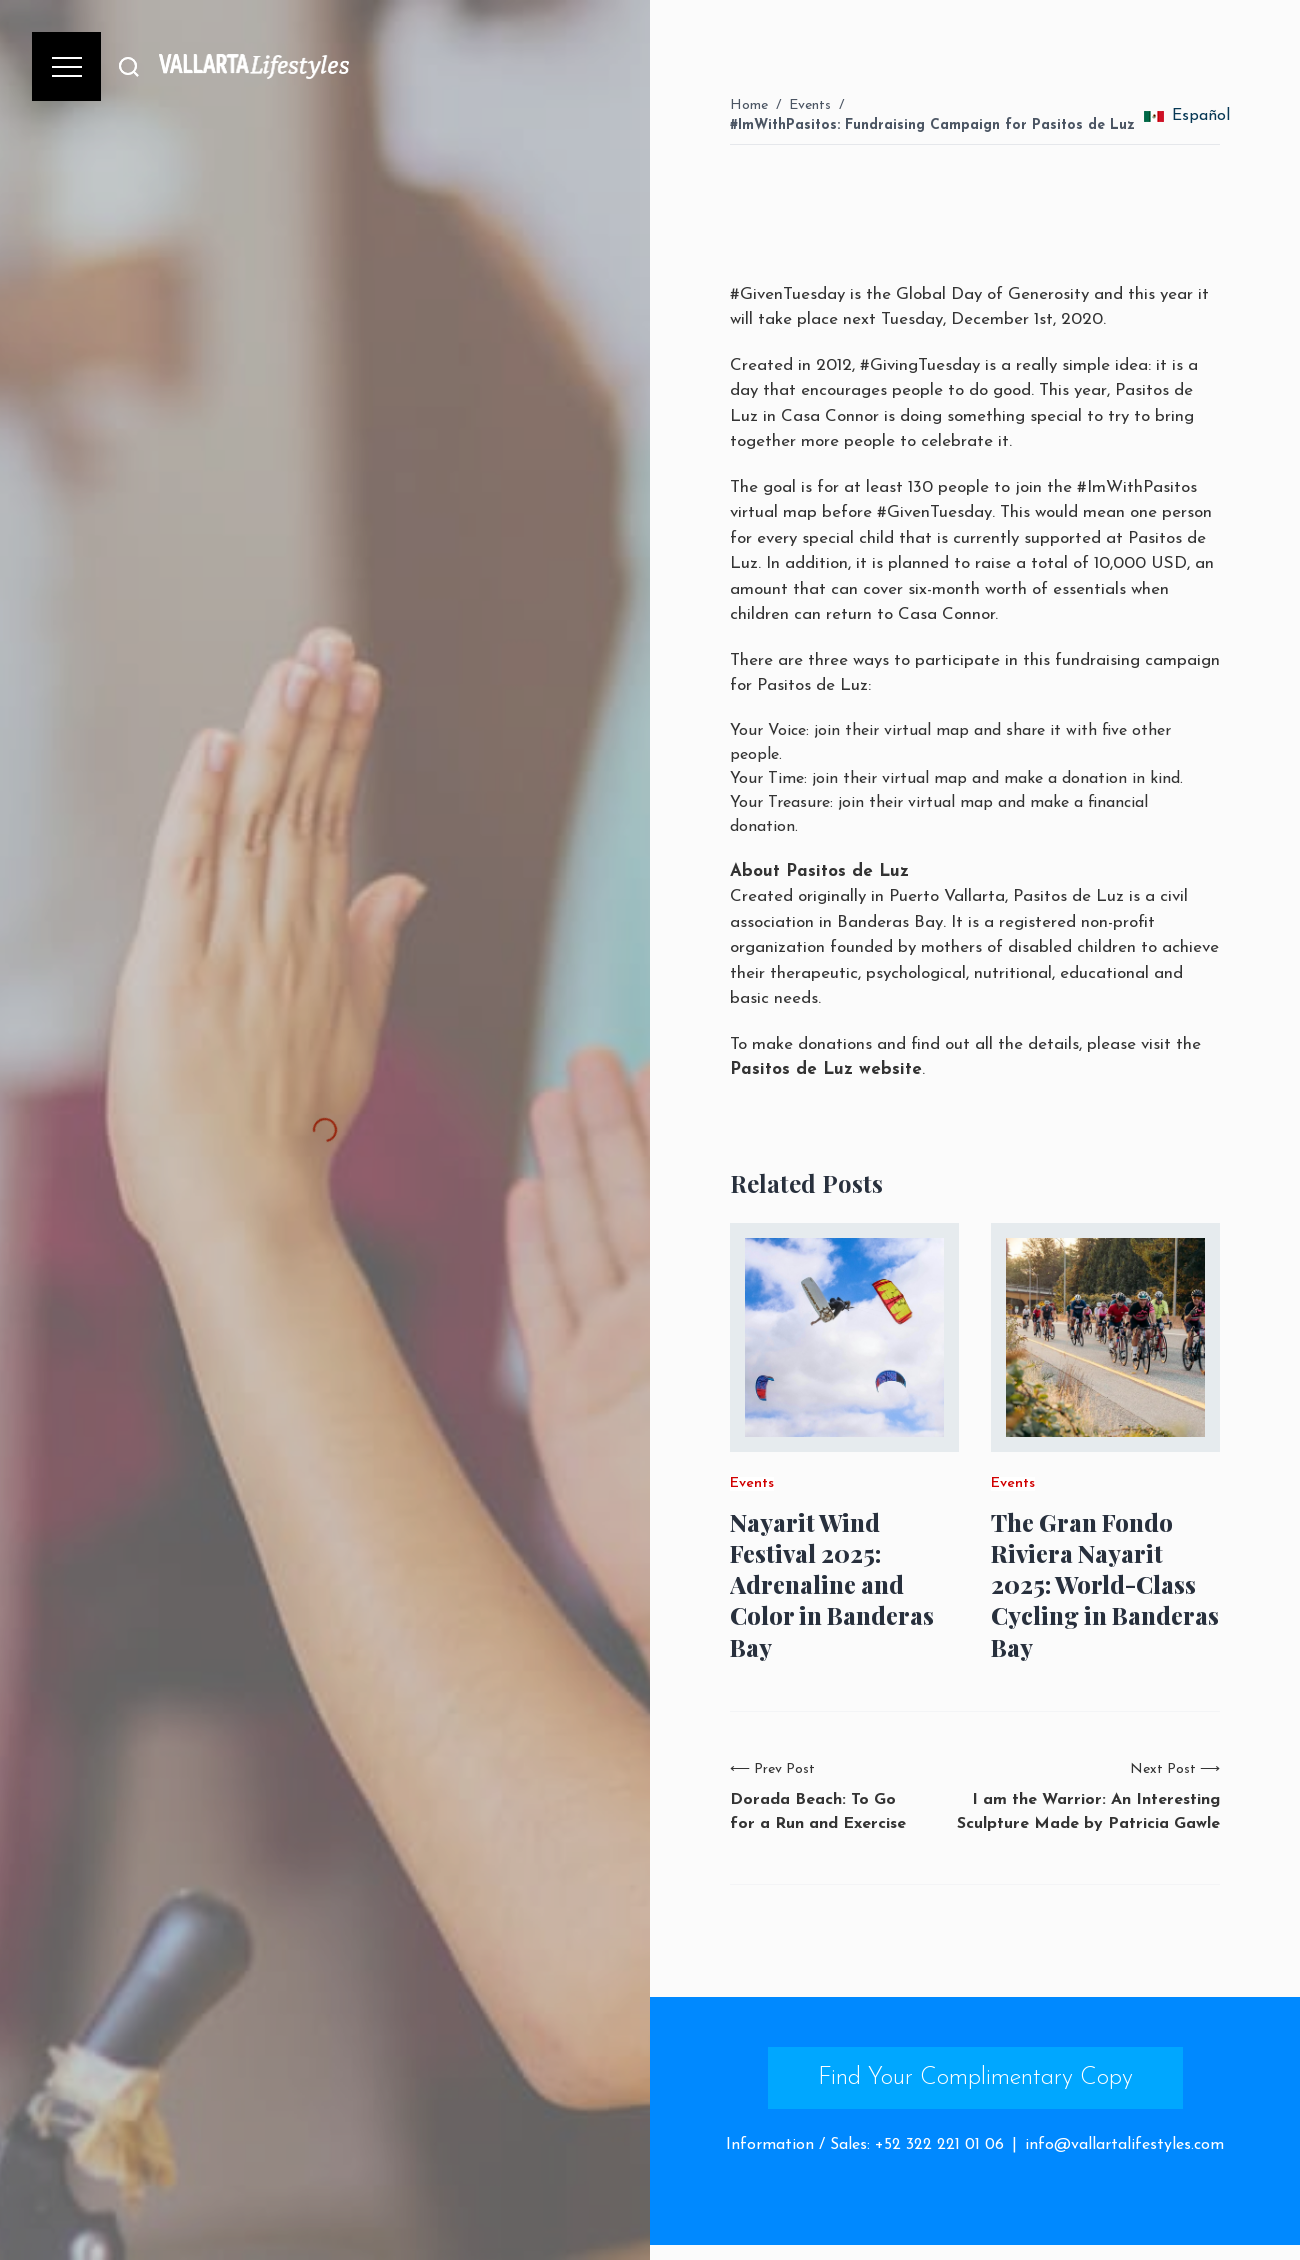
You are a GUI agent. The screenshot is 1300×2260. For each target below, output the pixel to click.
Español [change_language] (1187, 116)
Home (749, 105)
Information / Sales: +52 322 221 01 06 (865, 2145)
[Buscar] (129, 66)
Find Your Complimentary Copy (975, 2078)
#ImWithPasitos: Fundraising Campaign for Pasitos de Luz (932, 125)
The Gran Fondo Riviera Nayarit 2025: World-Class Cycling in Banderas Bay (1105, 1585)
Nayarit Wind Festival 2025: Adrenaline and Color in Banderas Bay (832, 1585)
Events (810, 105)
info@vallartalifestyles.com (1124, 2145)
